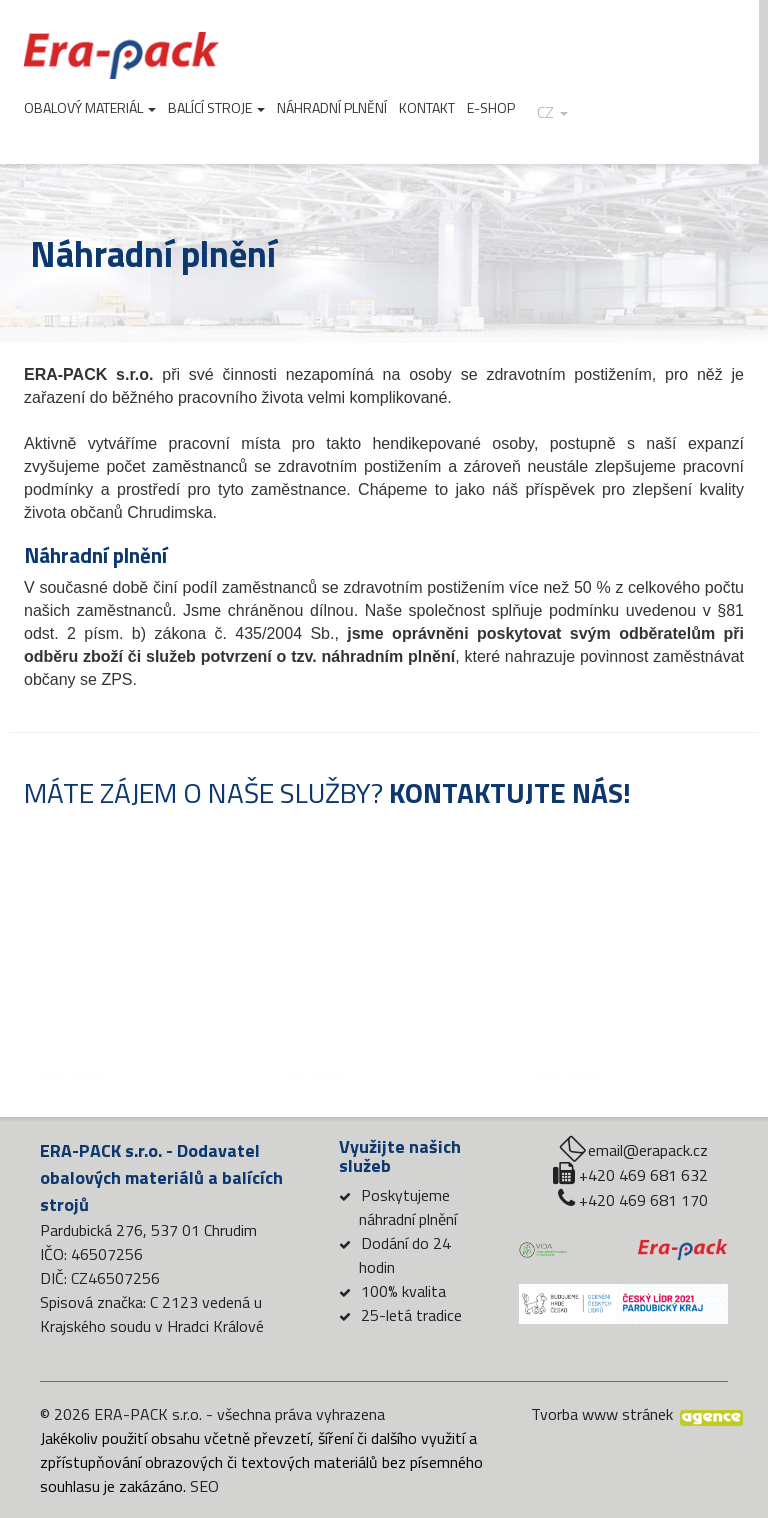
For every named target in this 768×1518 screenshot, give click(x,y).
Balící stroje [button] (216, 108)
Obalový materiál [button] (90, 108)
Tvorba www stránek (602, 1414)
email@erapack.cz (648, 1150)
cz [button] (552, 112)
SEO (204, 1486)
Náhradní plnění (332, 108)
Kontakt (427, 108)
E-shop (491, 108)
